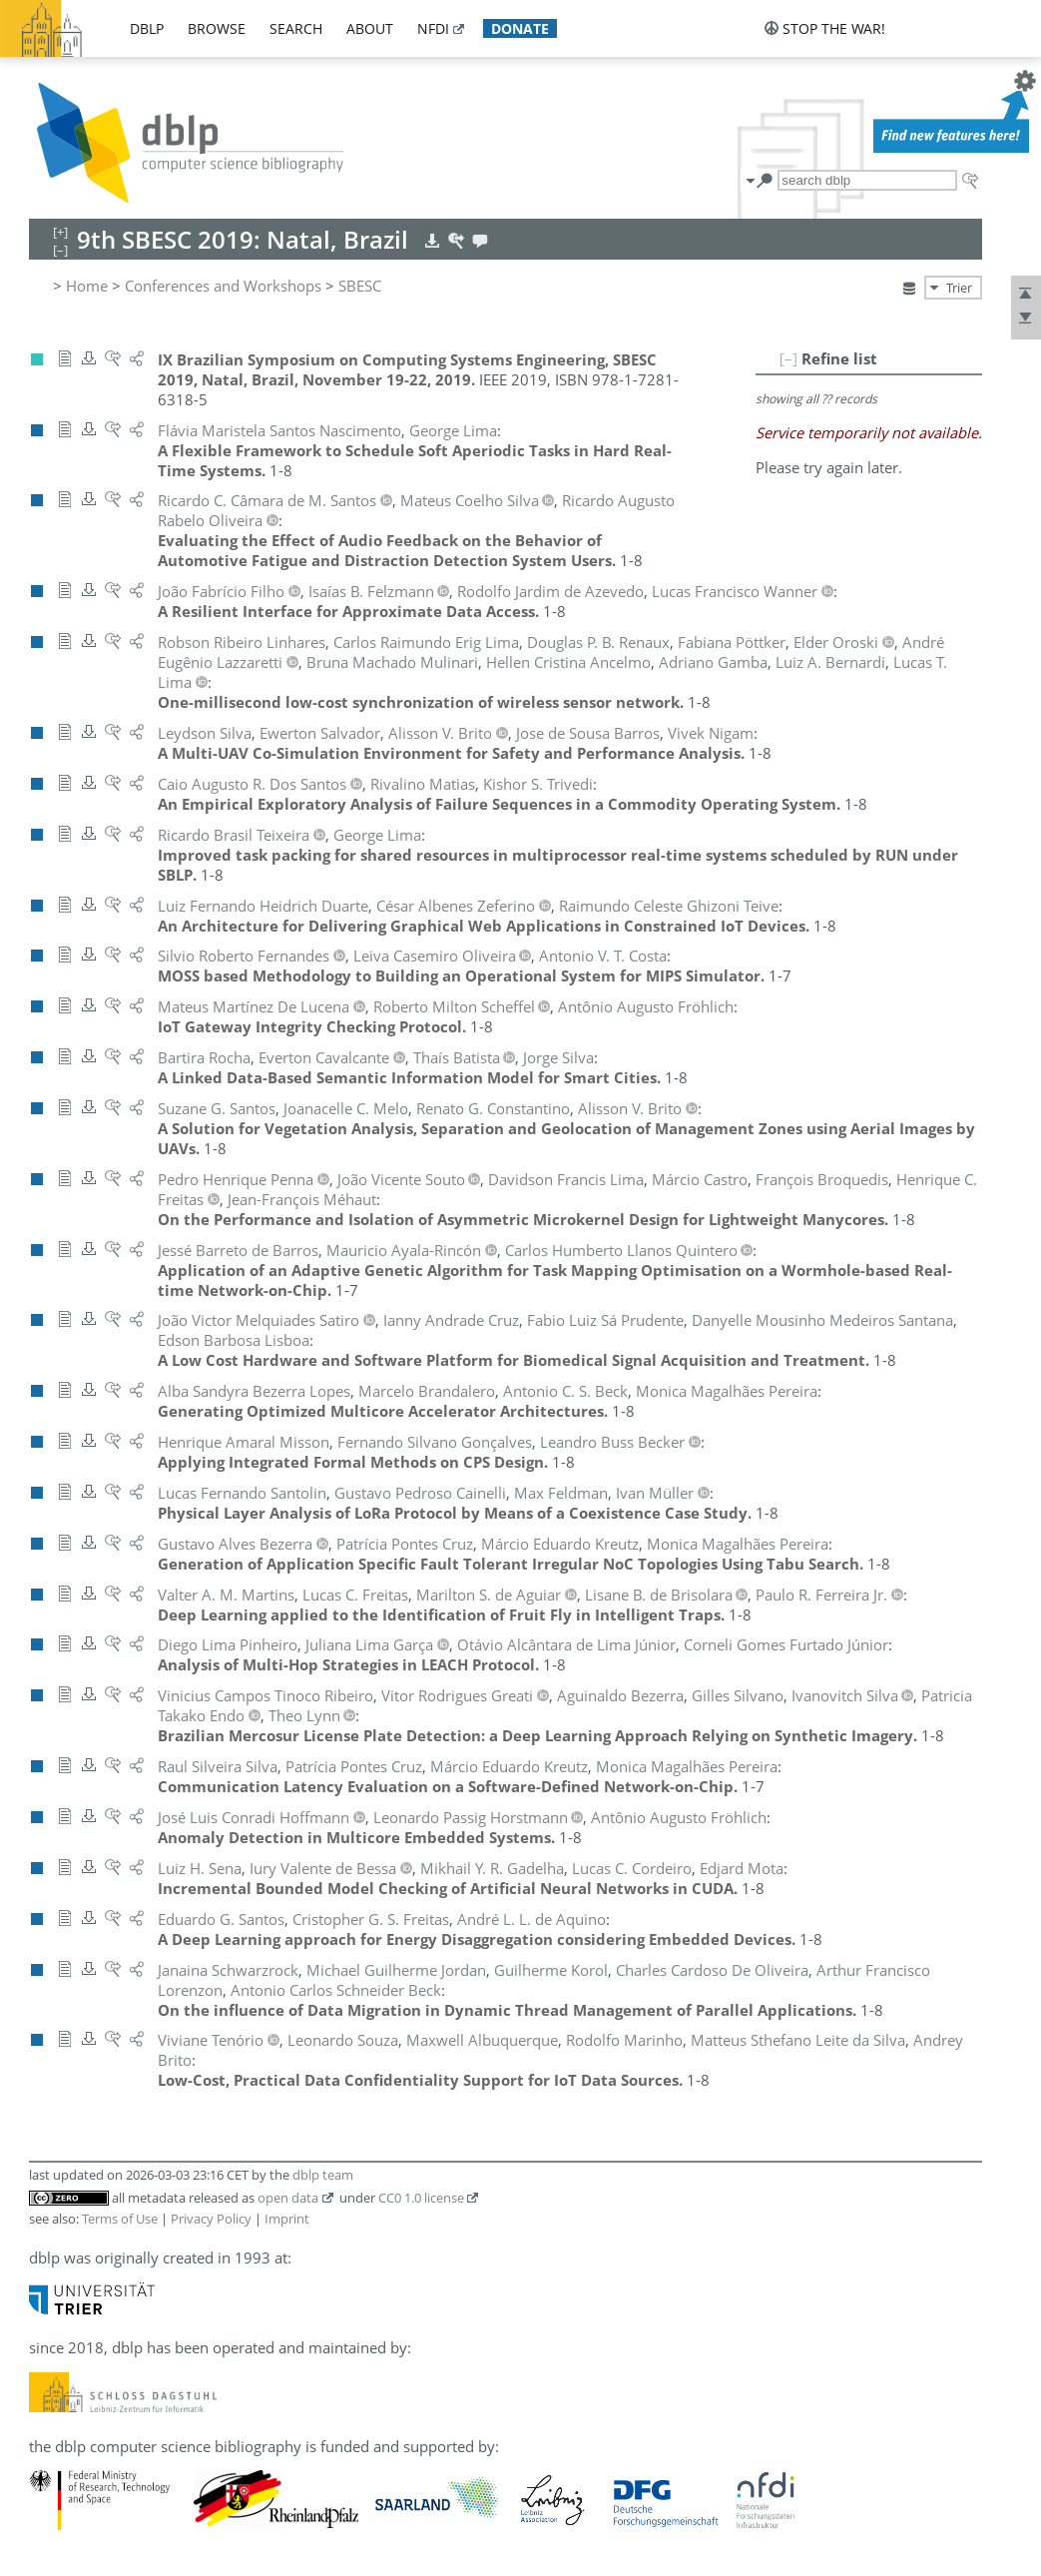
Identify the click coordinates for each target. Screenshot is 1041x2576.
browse (217, 28)
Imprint (286, 2219)
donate (520, 28)
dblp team (322, 2175)
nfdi (433, 28)
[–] (788, 358)
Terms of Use (120, 2219)
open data (288, 2198)
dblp (147, 28)
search (295, 28)
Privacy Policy (211, 2219)
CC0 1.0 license (421, 2198)
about (369, 28)
